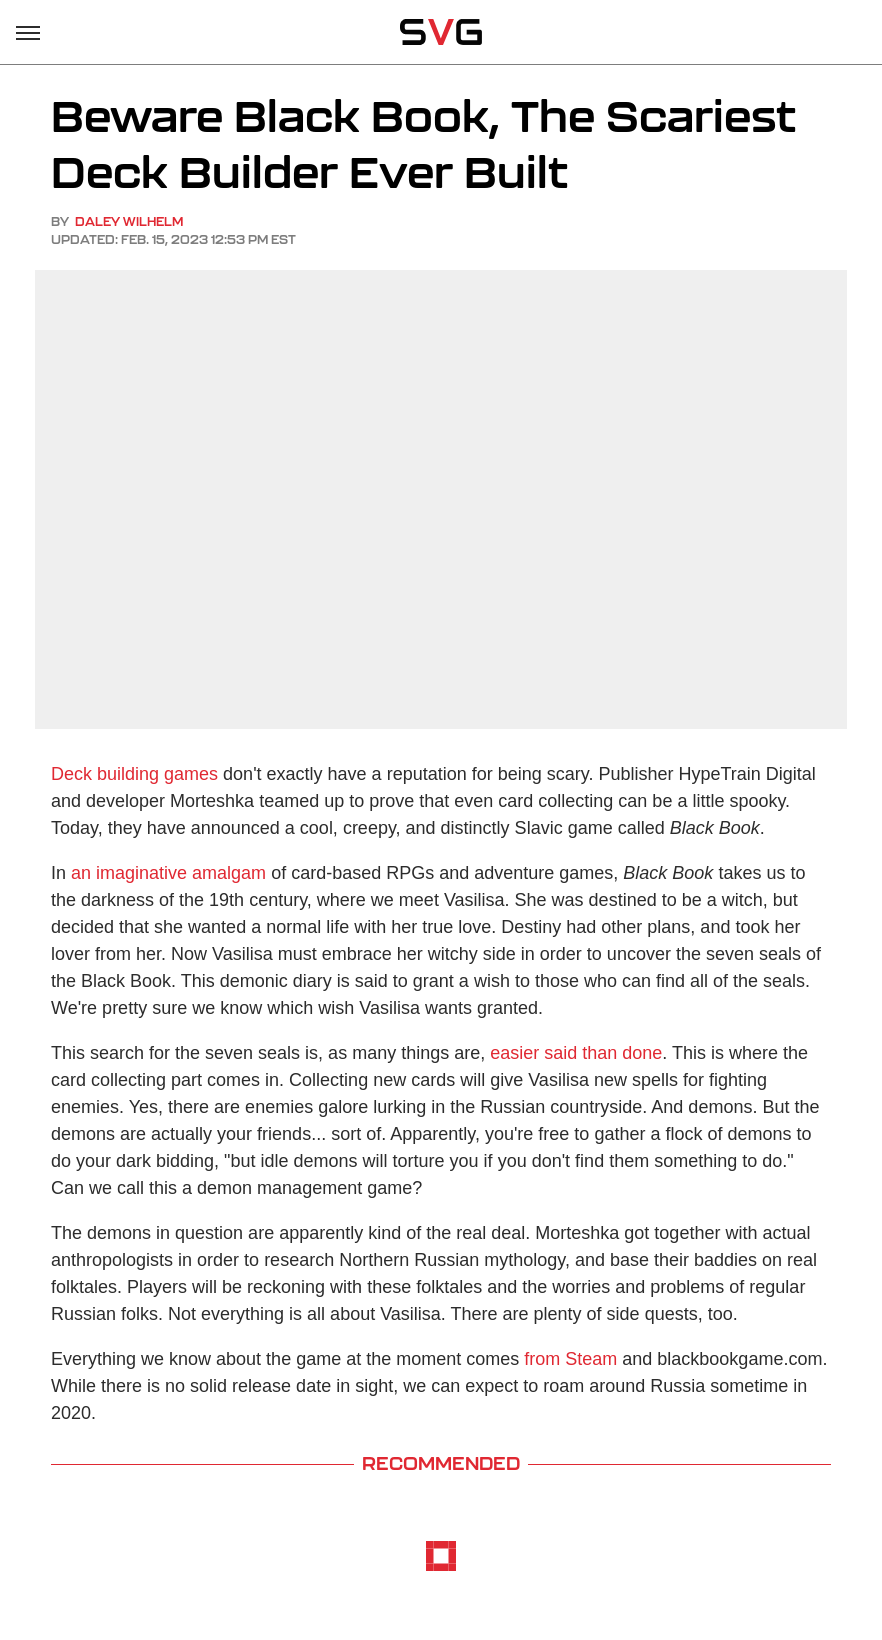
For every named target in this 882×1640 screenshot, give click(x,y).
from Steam (570, 1359)
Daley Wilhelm (129, 221)
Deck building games (134, 774)
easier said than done (576, 1053)
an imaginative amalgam (168, 873)
